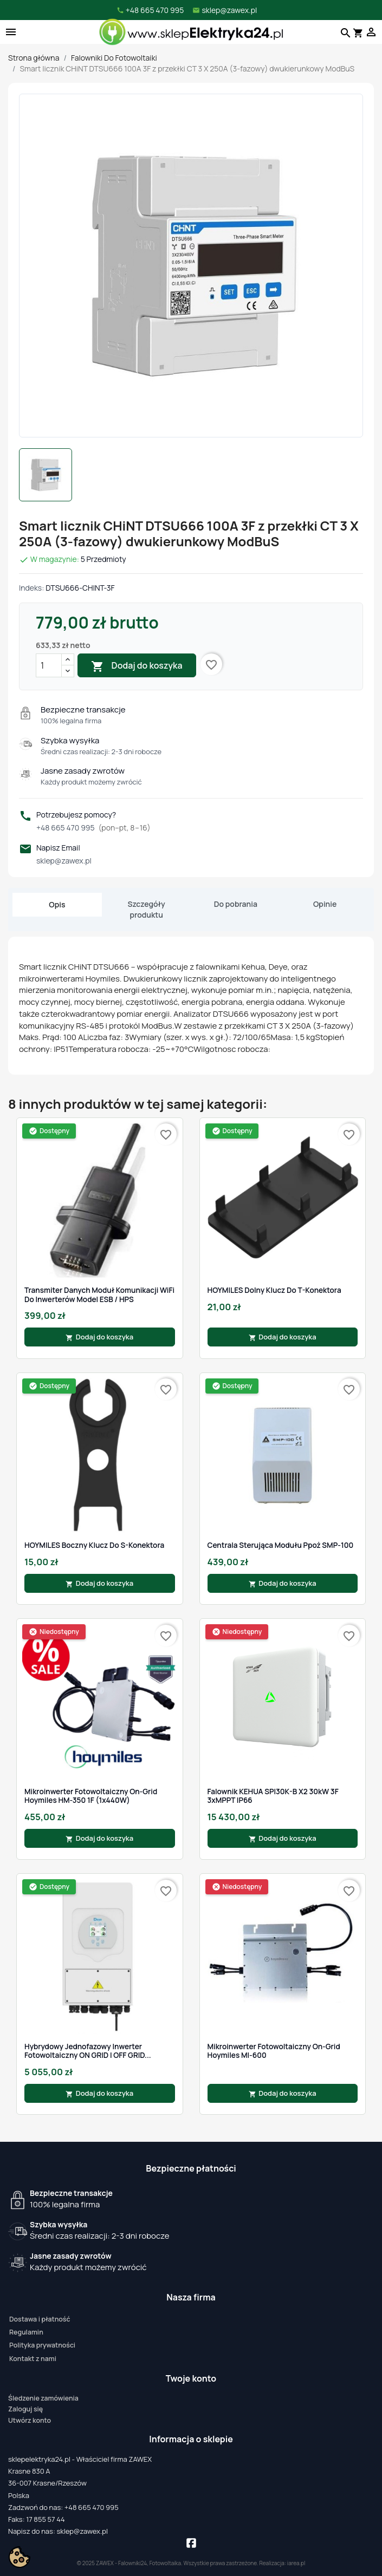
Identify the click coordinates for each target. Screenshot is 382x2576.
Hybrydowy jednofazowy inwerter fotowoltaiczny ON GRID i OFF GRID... (87, 2051)
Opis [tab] (57, 904)
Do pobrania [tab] (235, 904)
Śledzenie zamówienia (43, 2398)
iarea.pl (296, 2563)
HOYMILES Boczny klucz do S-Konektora (94, 1545)
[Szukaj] (344, 32)
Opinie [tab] (324, 904)
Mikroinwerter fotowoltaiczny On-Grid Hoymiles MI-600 (274, 2051)
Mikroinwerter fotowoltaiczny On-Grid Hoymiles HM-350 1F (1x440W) (90, 1796)
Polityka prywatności (42, 2345)
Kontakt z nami (32, 2358)
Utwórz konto (29, 2420)
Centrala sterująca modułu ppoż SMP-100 (281, 1545)
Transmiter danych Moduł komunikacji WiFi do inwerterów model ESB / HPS (99, 1295)
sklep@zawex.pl (64, 860)
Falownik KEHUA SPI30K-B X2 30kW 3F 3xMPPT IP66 (273, 1796)
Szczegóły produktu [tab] (146, 909)
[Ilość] (49, 665)
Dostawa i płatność (39, 2319)
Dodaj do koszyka (136, 666)
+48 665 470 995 (93, 827)
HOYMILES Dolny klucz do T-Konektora (274, 1290)
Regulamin (26, 2332)
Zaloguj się (25, 2409)
